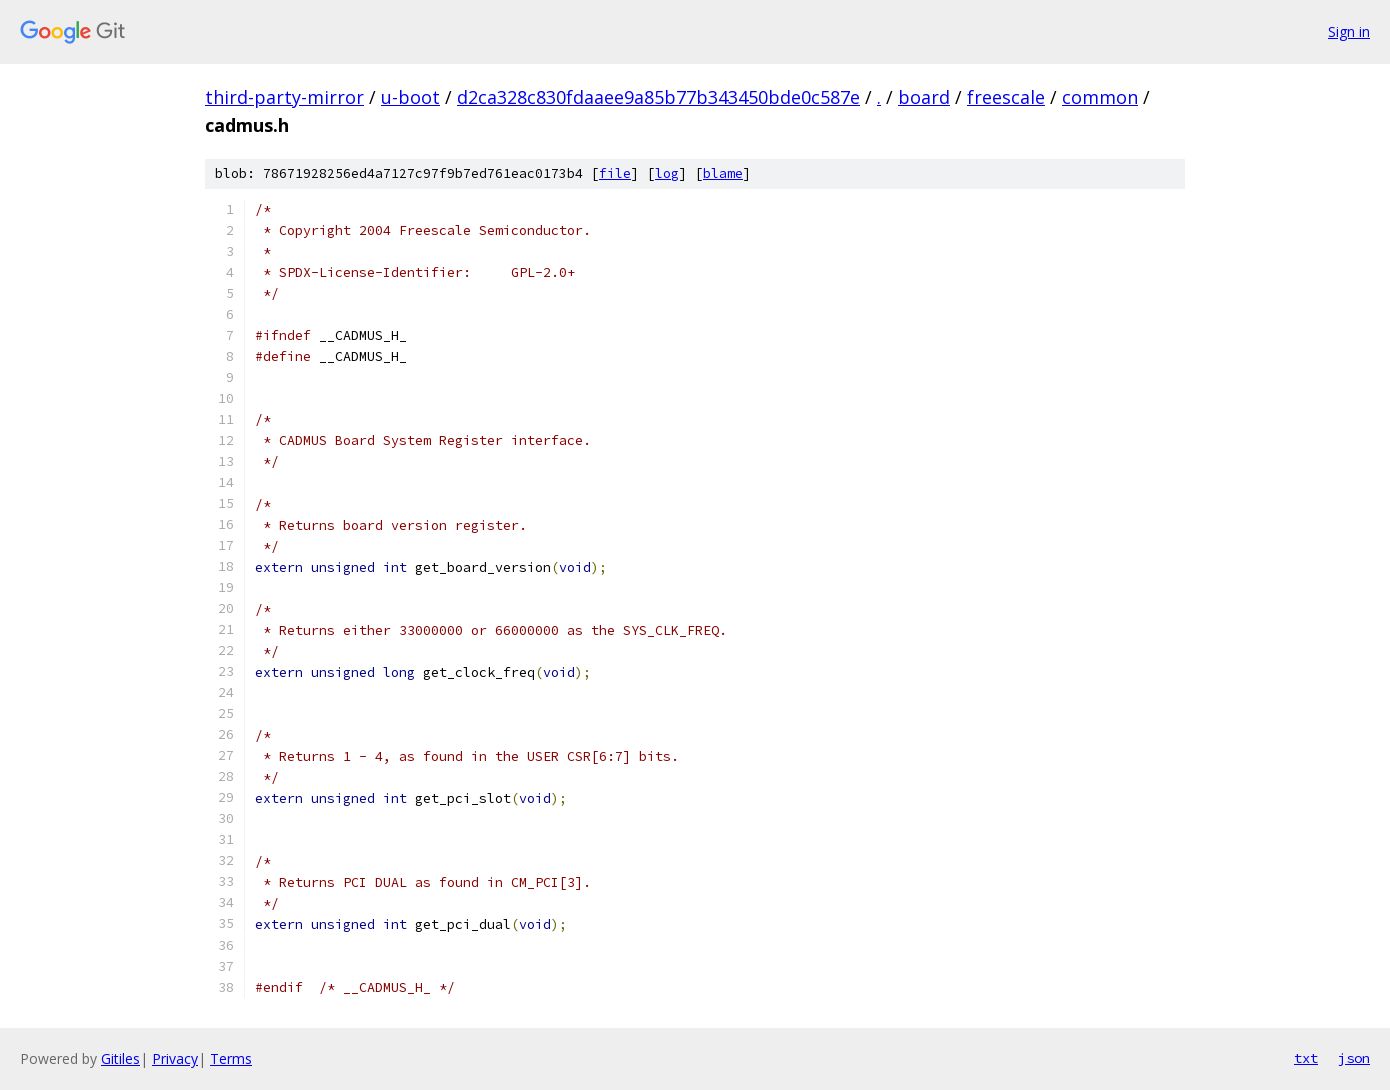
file (615, 173)
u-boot (410, 97)
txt (1306, 1058)
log (667, 173)
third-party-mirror (284, 97)
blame (723, 173)
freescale (1006, 97)
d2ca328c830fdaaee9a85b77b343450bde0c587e (658, 97)
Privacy (175, 1058)
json (1354, 1058)
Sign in (1349, 31)
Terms (231, 1058)
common (1100, 97)
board (924, 97)
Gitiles (120, 1058)
